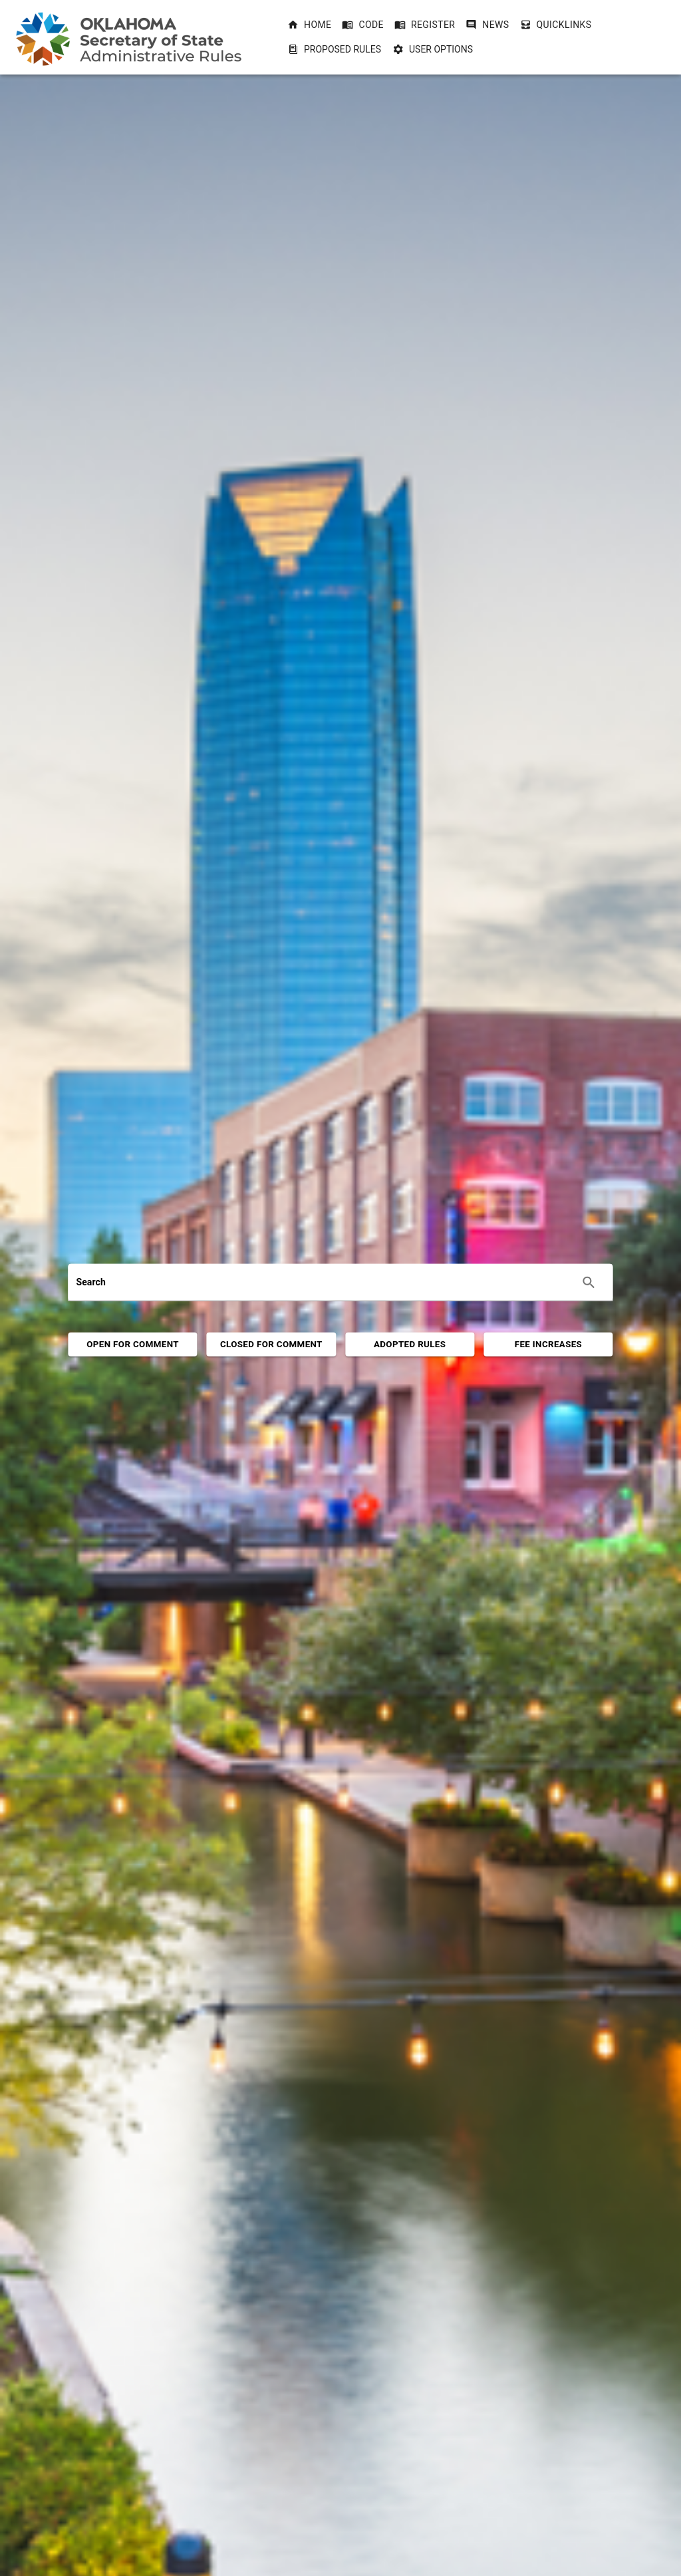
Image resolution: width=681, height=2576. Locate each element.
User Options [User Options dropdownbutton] (433, 49)
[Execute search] (589, 1283)
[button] (309, 25)
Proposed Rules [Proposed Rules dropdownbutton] (334, 49)
